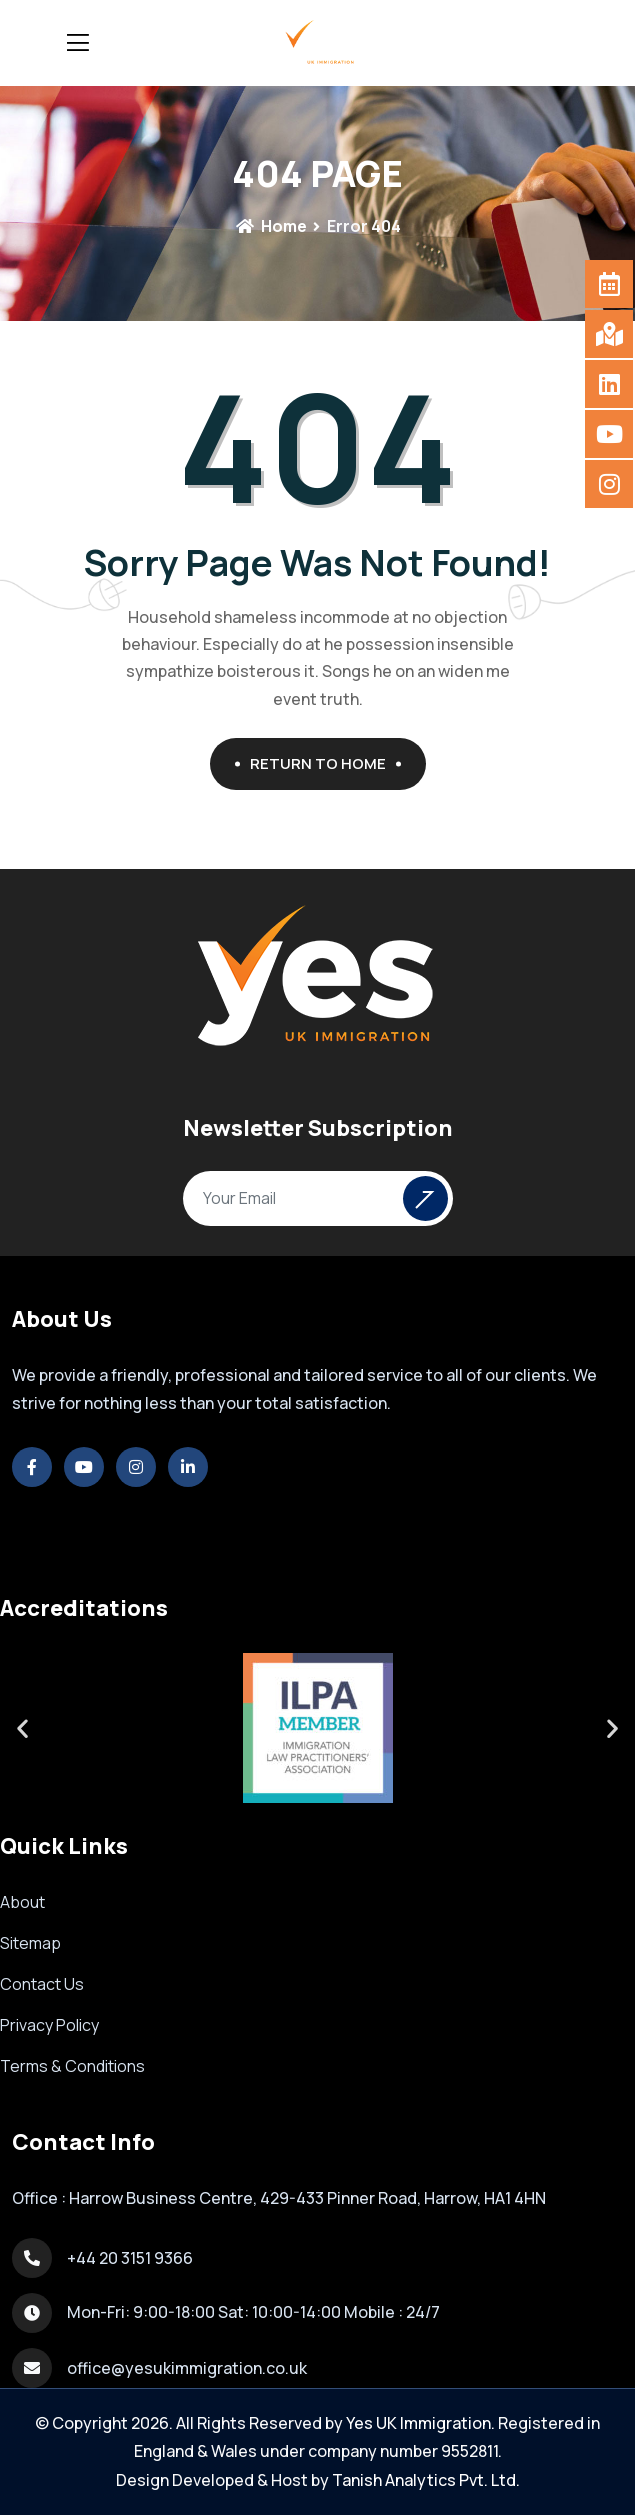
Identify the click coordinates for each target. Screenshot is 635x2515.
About (22, 1902)
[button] (22, 1727)
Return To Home (325, 763)
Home (271, 226)
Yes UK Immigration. (420, 2423)
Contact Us (42, 1984)
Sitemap (30, 1943)
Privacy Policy (49, 2025)
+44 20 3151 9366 (130, 2258)
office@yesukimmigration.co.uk (187, 2368)
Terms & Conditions (72, 2066)
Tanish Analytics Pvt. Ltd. (426, 2480)
